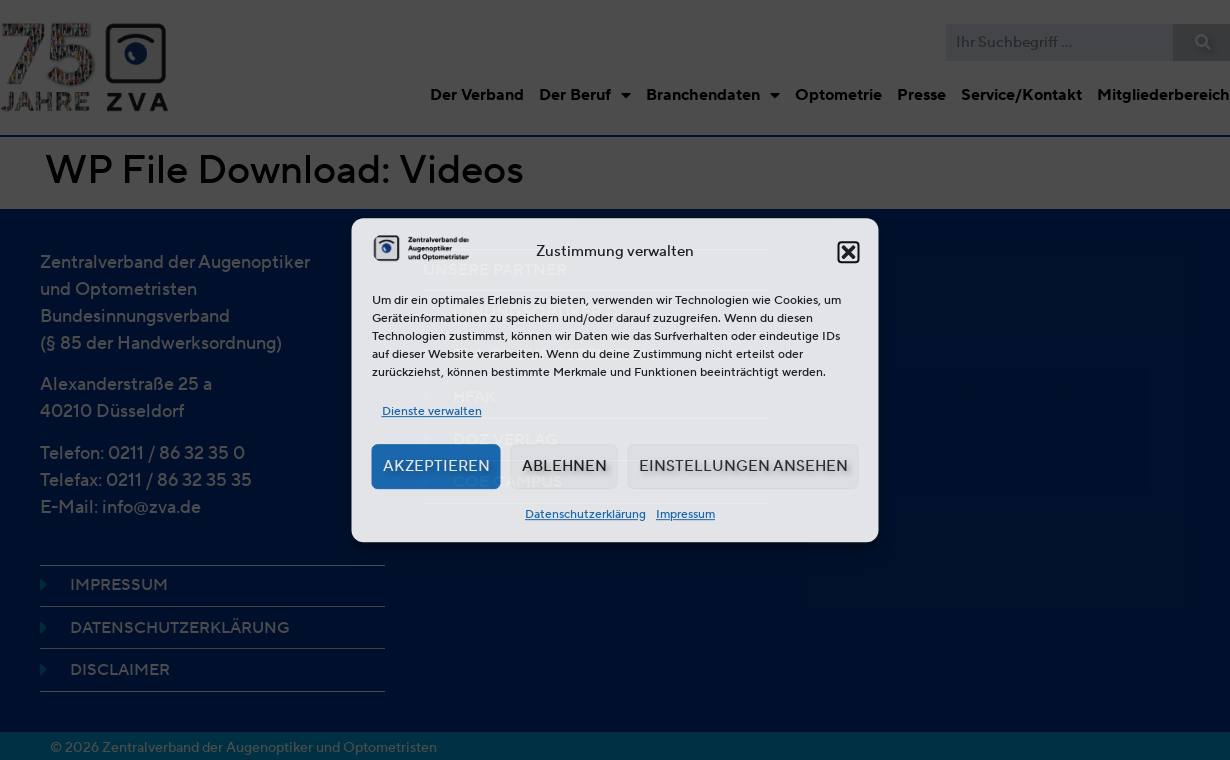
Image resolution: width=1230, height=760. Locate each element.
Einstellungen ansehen (743, 466)
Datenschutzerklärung (585, 513)
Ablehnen (564, 466)
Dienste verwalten (432, 410)
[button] (849, 252)
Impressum (685, 513)
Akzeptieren (436, 466)
